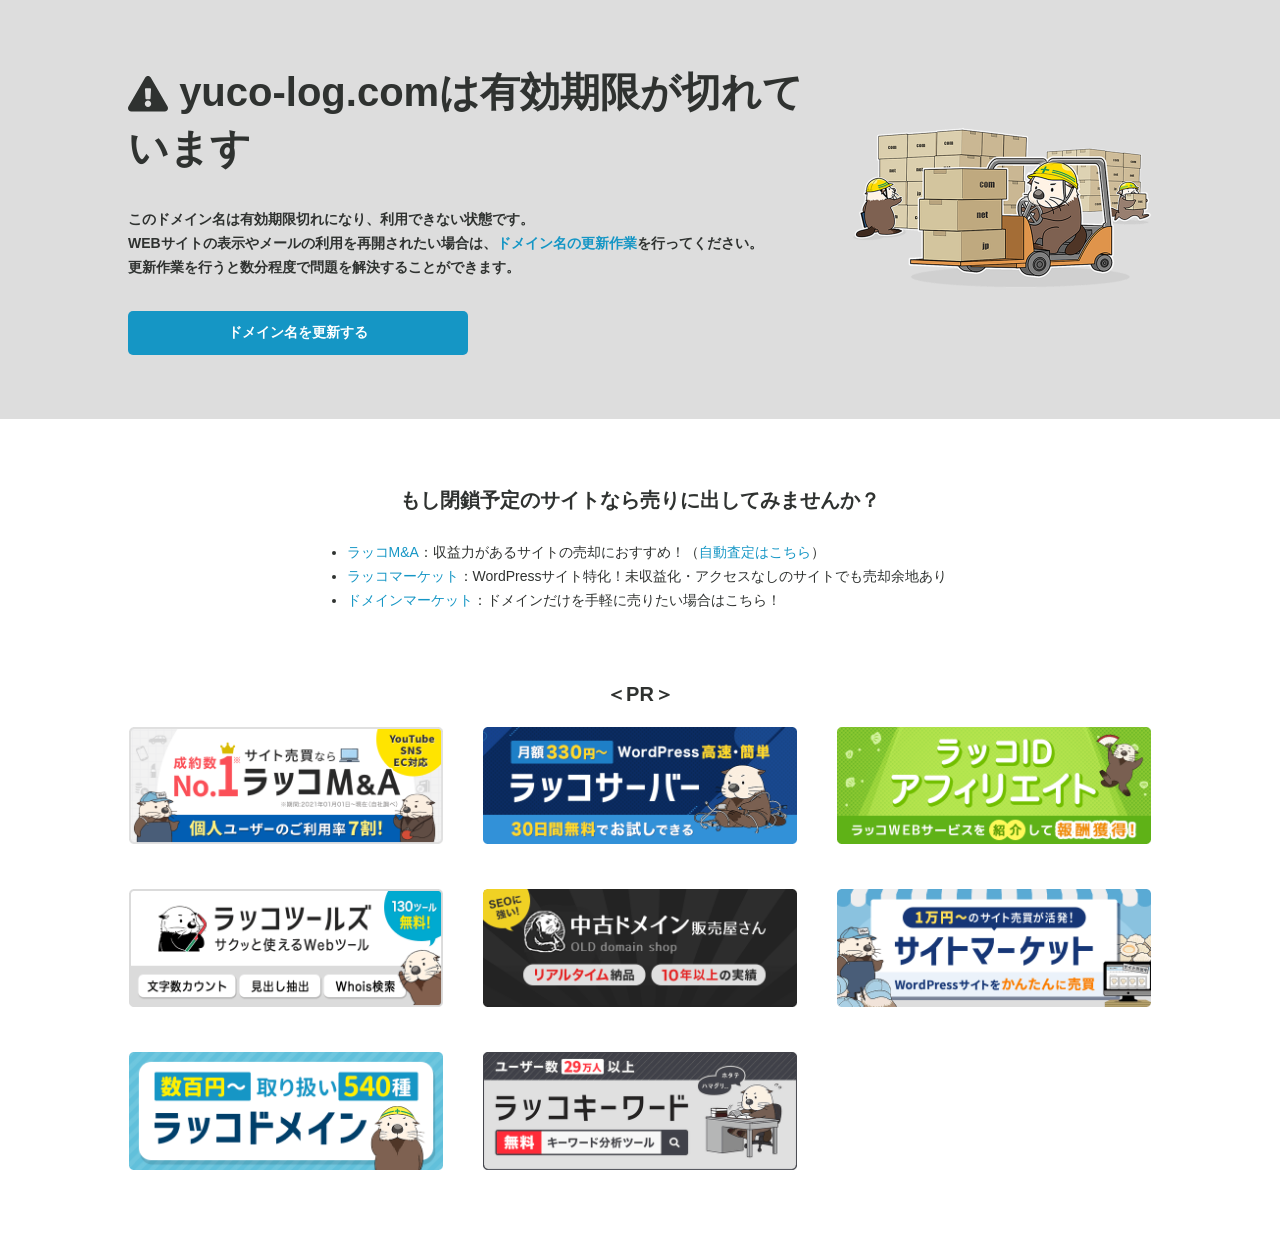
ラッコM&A (383, 552)
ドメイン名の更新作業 (567, 243)
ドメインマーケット (410, 600)
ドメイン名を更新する (298, 332)
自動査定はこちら (755, 552)
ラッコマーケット (403, 576)
